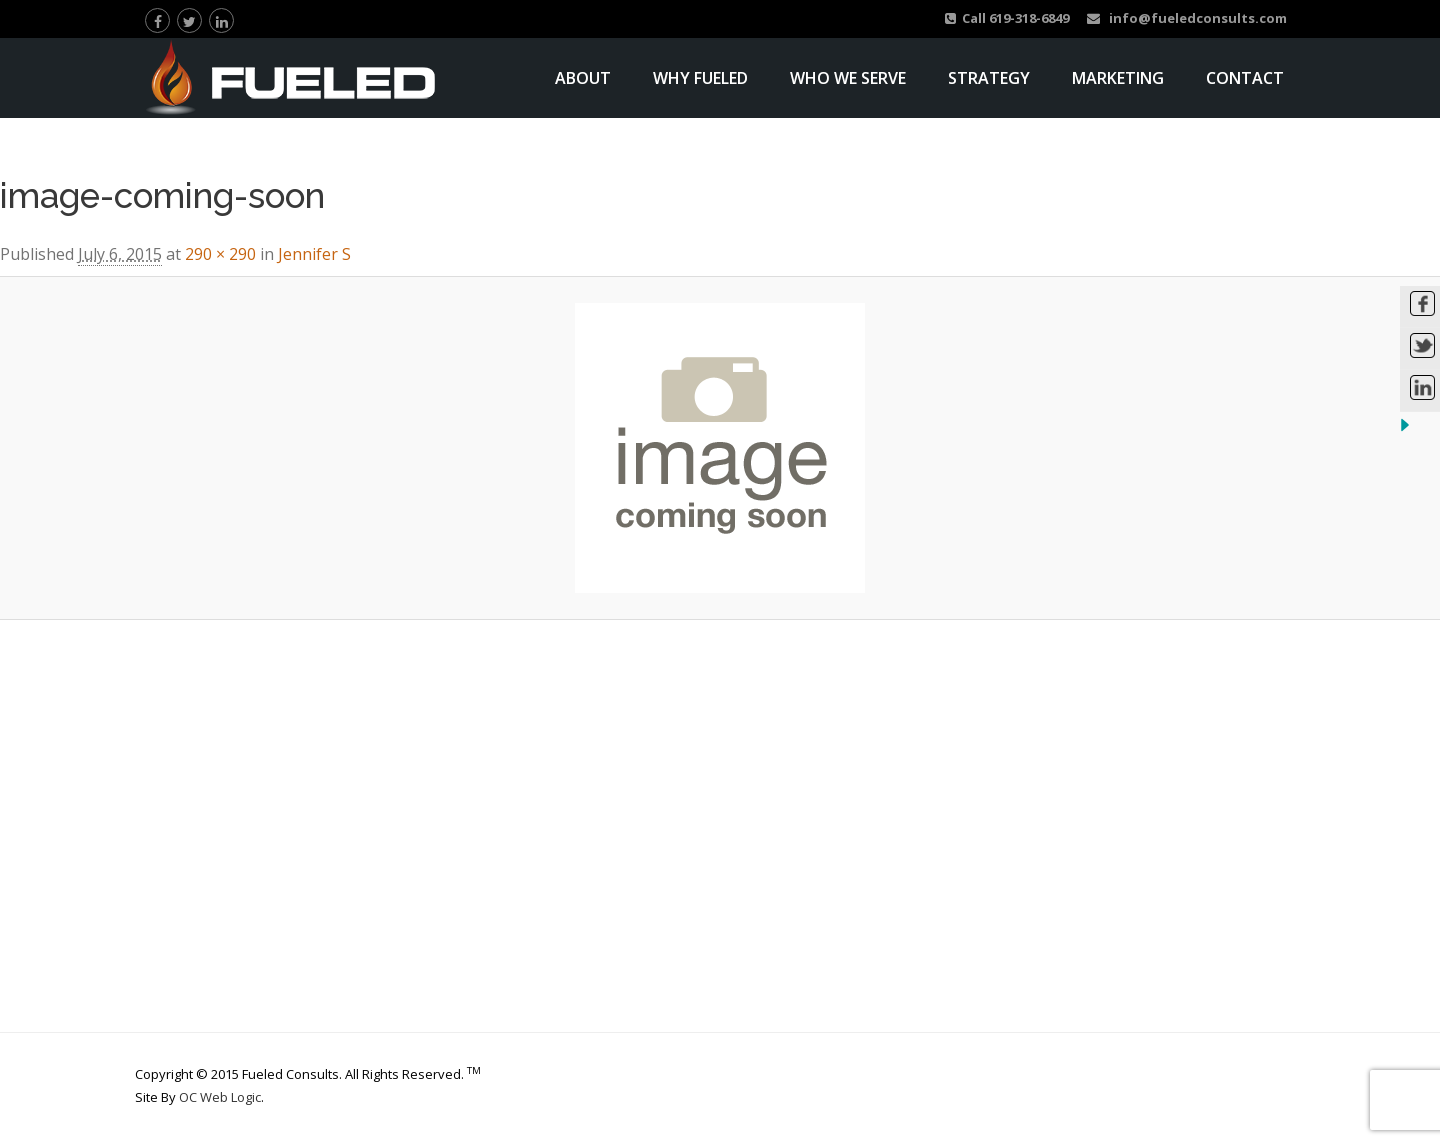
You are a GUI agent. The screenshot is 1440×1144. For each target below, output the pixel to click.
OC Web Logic (220, 1097)
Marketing (1118, 78)
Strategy (989, 78)
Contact (1245, 78)
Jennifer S (314, 254)
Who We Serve (848, 78)
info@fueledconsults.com (1187, 18)
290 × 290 (220, 254)
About (583, 78)
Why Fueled (700, 78)
